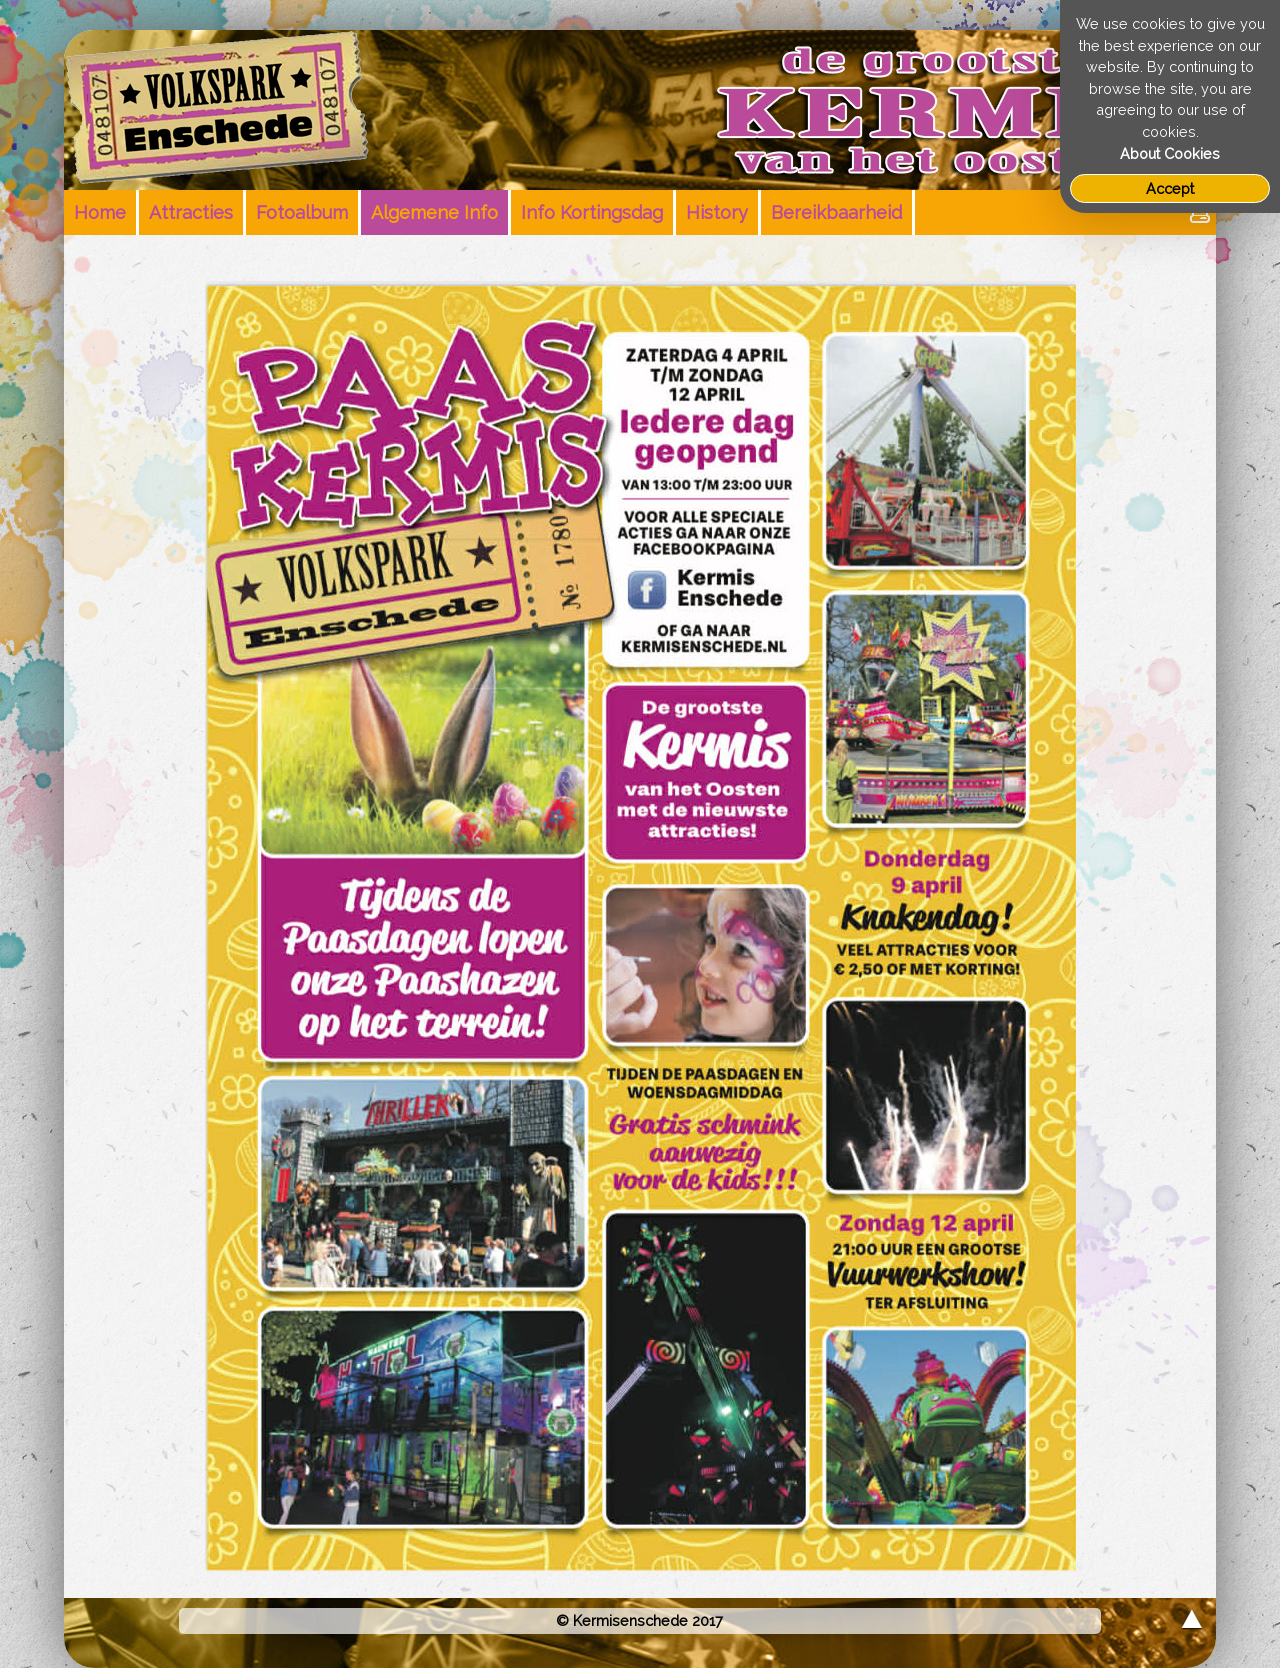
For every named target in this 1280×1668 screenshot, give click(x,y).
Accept (1170, 188)
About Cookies (1170, 153)
